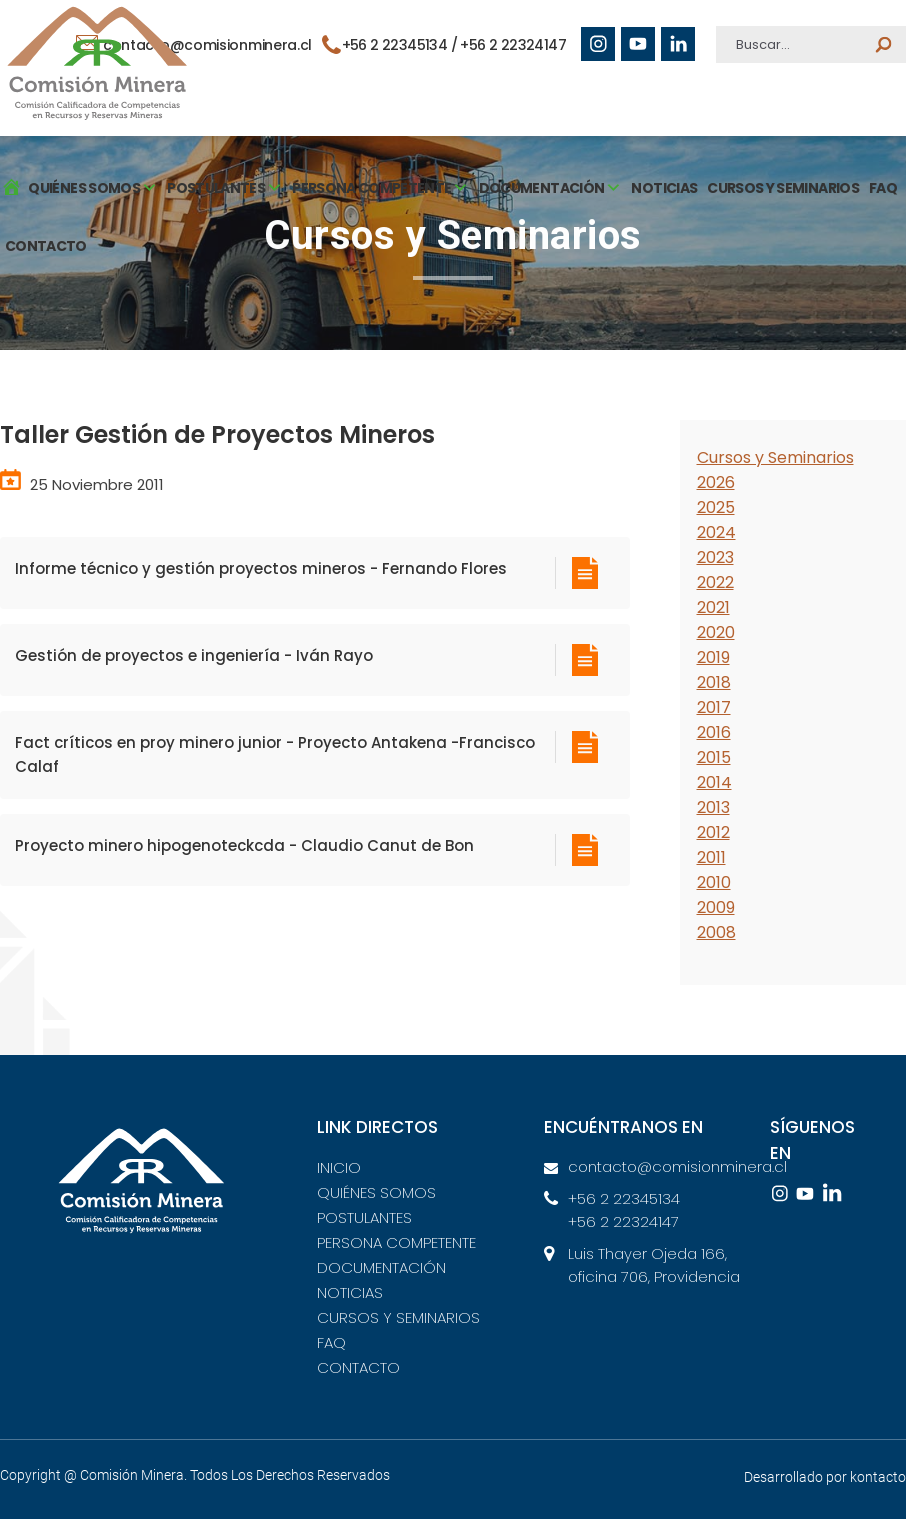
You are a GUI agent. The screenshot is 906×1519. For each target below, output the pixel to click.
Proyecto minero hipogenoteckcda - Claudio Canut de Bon (244, 845)
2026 (716, 482)
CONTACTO (46, 246)
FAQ (883, 188)
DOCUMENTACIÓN (381, 1267)
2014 (714, 782)
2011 (711, 857)
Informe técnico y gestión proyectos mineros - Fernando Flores (261, 568)
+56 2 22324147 (513, 45)
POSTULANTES (364, 1217)
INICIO (339, 1167)
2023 (715, 557)
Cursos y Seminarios (775, 457)
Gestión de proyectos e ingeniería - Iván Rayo (194, 655)
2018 (714, 682)
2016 (714, 732)
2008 (716, 932)
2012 (713, 832)
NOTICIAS (664, 188)
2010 (714, 882)
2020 (716, 632)
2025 (716, 507)
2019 (713, 657)
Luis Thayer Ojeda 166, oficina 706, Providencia (654, 1265)
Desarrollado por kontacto (825, 1477)
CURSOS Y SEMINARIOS (783, 188)
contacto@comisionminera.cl (667, 1166)
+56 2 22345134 (624, 1198)
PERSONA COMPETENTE (396, 1242)
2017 (714, 707)
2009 (716, 907)
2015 (714, 757)
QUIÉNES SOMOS (376, 1192)
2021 (713, 607)
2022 (715, 582)
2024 (716, 532)
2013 (713, 807)
